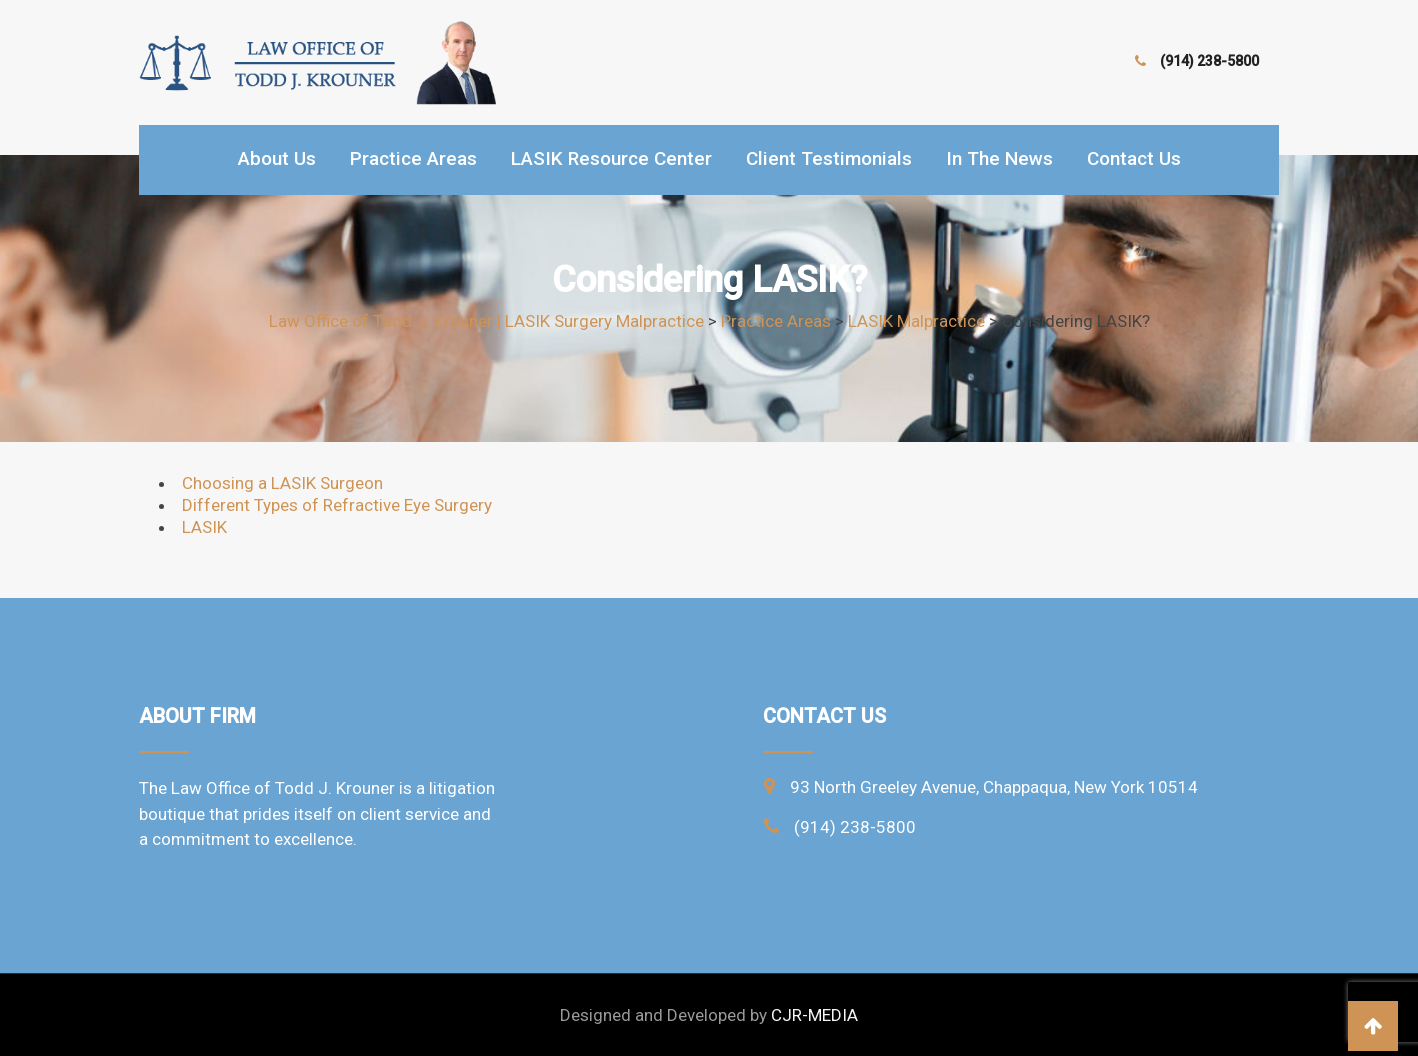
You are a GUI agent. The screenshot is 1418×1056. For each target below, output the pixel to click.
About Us (277, 158)
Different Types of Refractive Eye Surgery (337, 505)
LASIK (204, 527)
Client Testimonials (829, 158)
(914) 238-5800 (1209, 61)
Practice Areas (413, 158)
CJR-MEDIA (814, 1015)
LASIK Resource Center (611, 158)
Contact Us (1134, 158)
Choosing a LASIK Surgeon (282, 483)
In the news (999, 158)
